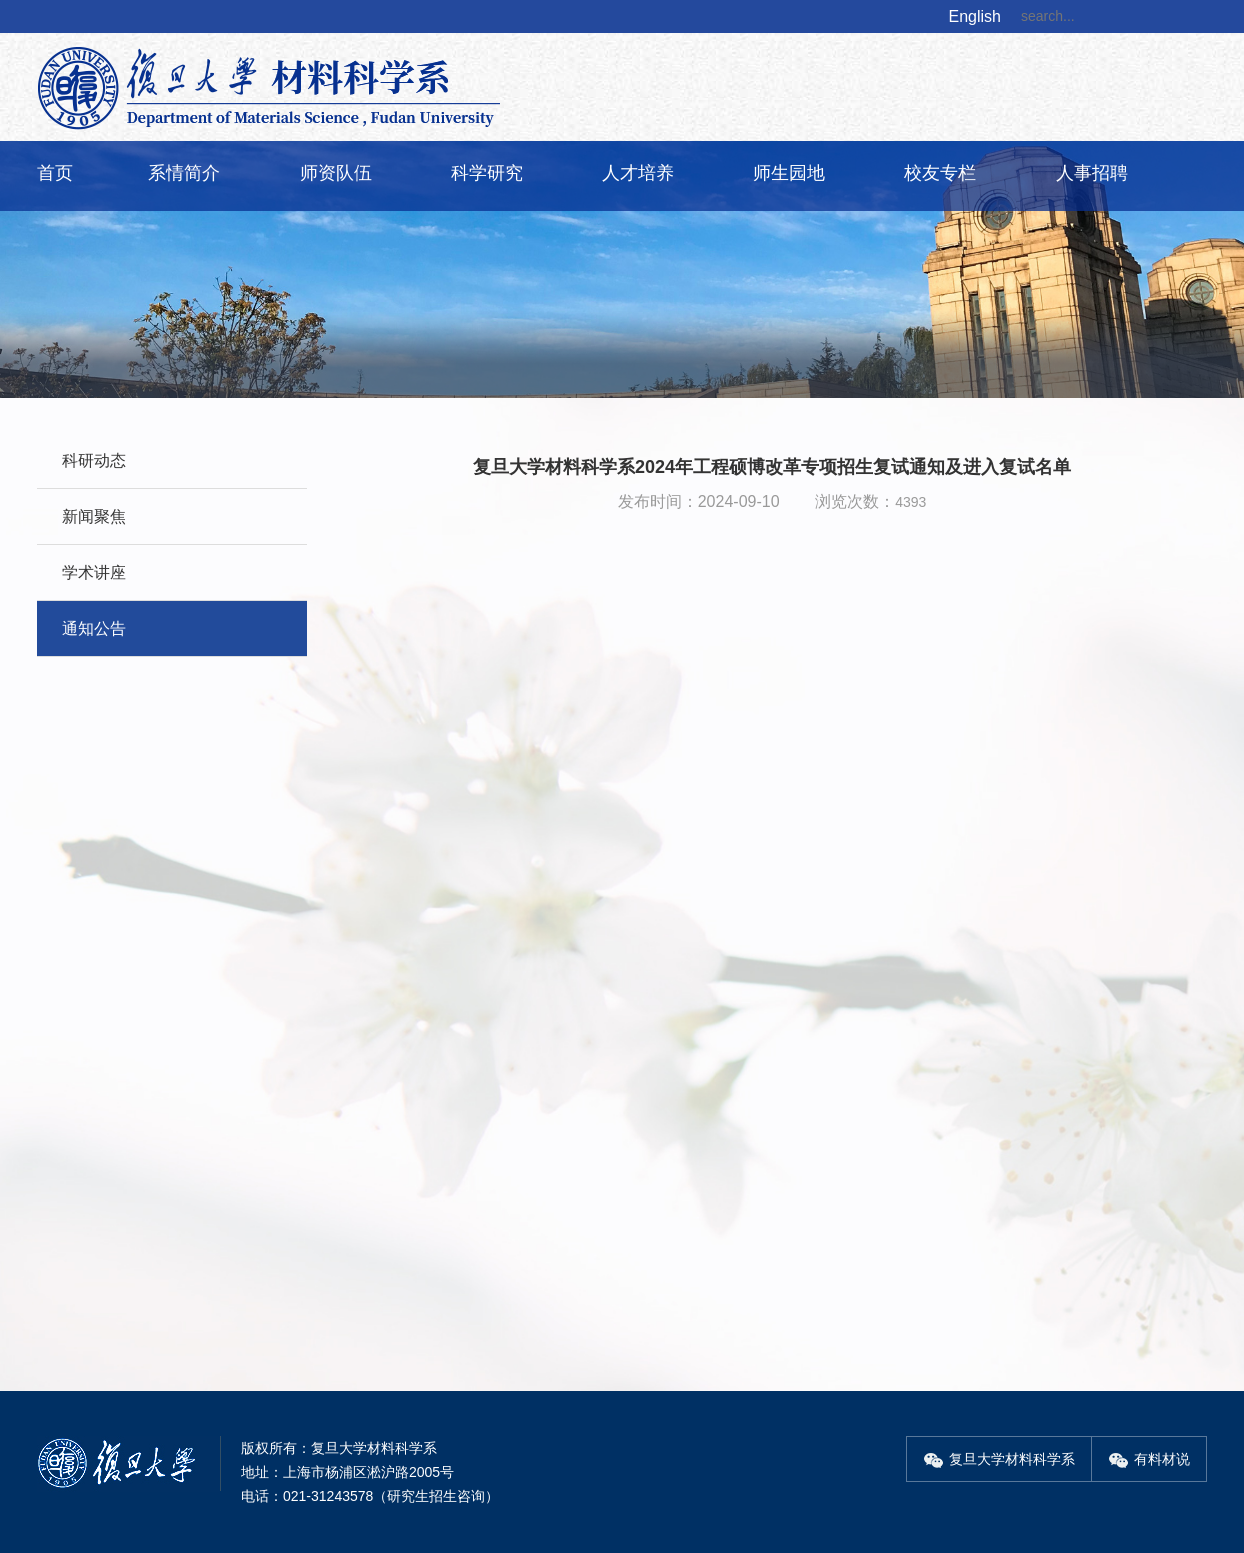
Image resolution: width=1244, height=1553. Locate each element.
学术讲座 (94, 572)
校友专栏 (940, 173)
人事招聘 (1092, 173)
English (975, 16)
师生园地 (789, 173)
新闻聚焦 (94, 516)
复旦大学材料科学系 (999, 1459)
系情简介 (184, 173)
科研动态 (94, 460)
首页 (55, 173)
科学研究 (487, 173)
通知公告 (94, 628)
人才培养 (638, 173)
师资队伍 (336, 173)
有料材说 (1149, 1459)
